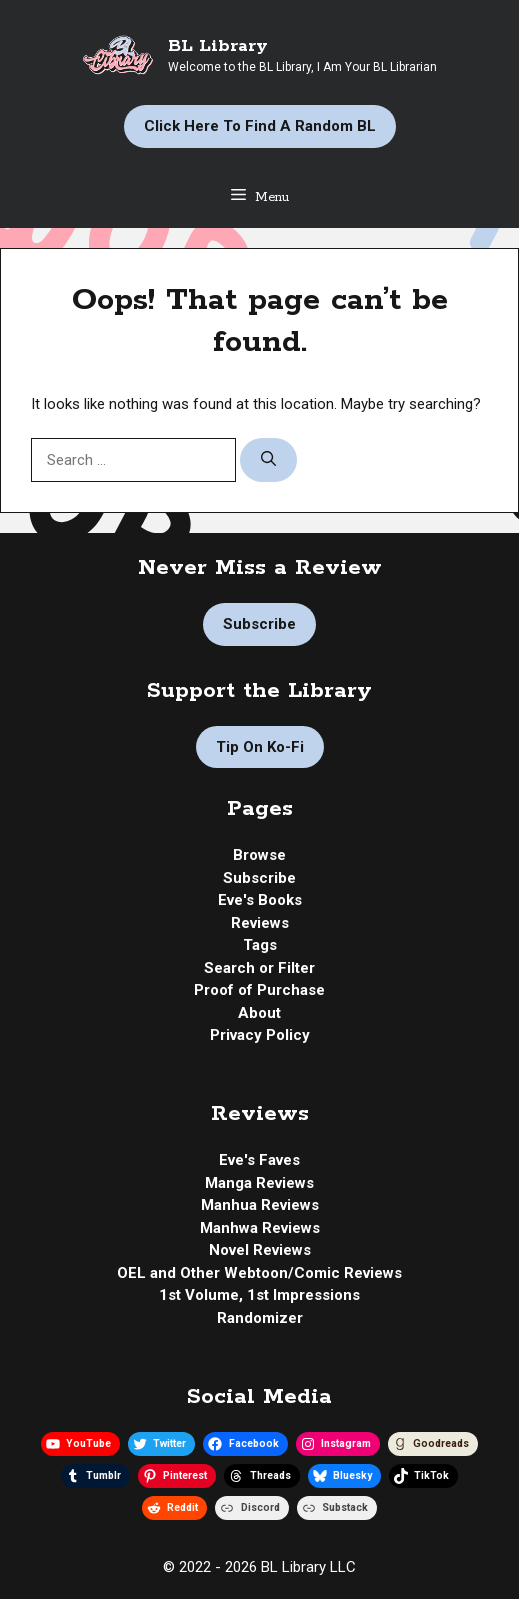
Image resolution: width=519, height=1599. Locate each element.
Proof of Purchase (259, 990)
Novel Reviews (260, 1250)
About (259, 1013)
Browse (259, 855)
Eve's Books (260, 900)
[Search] (268, 460)
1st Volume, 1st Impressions (259, 1295)
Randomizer (260, 1318)
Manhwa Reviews (260, 1228)
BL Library (218, 46)
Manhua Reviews (260, 1205)
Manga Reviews (259, 1183)
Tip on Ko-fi (260, 747)
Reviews (260, 923)
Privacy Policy (260, 1035)
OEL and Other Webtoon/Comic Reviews (259, 1273)
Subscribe (259, 624)
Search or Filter (259, 968)
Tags (260, 945)
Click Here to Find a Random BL (260, 126)
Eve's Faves (259, 1160)
